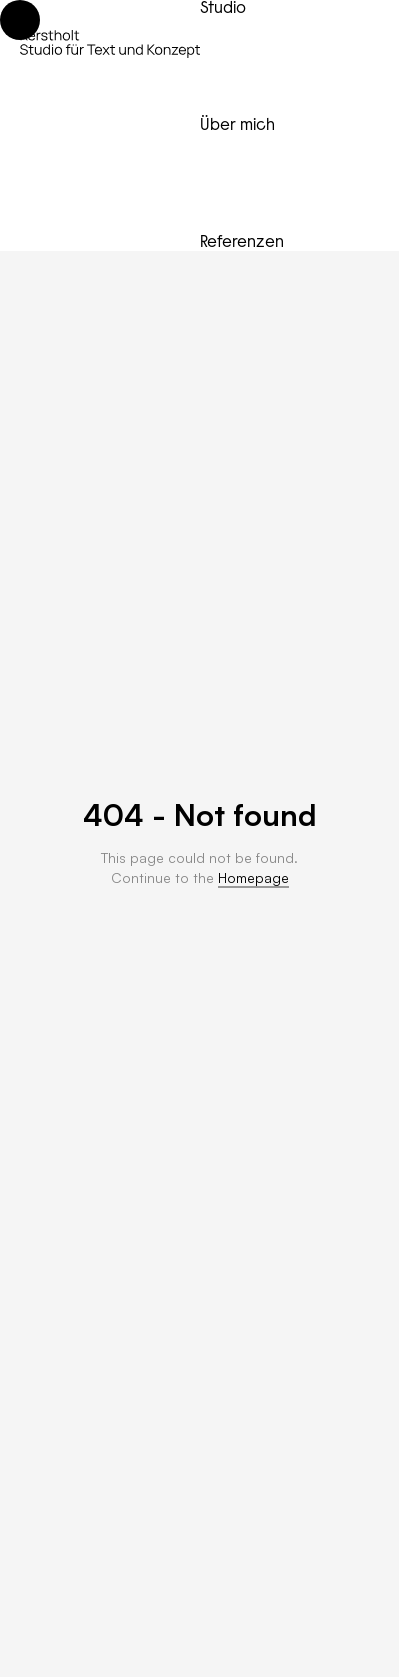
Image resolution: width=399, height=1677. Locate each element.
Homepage (253, 877)
